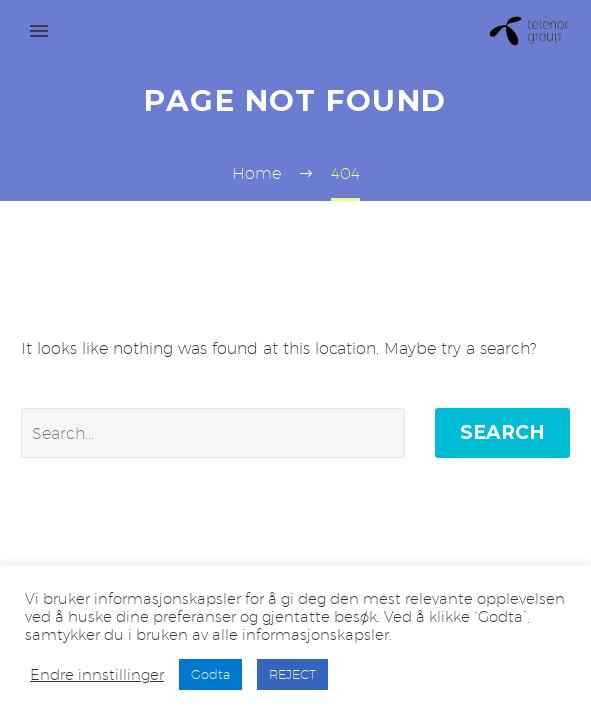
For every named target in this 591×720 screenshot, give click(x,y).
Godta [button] (210, 674)
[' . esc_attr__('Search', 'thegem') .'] (213, 433)
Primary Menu (39, 31)
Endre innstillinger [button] (97, 674)
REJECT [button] (292, 674)
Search (502, 432)
